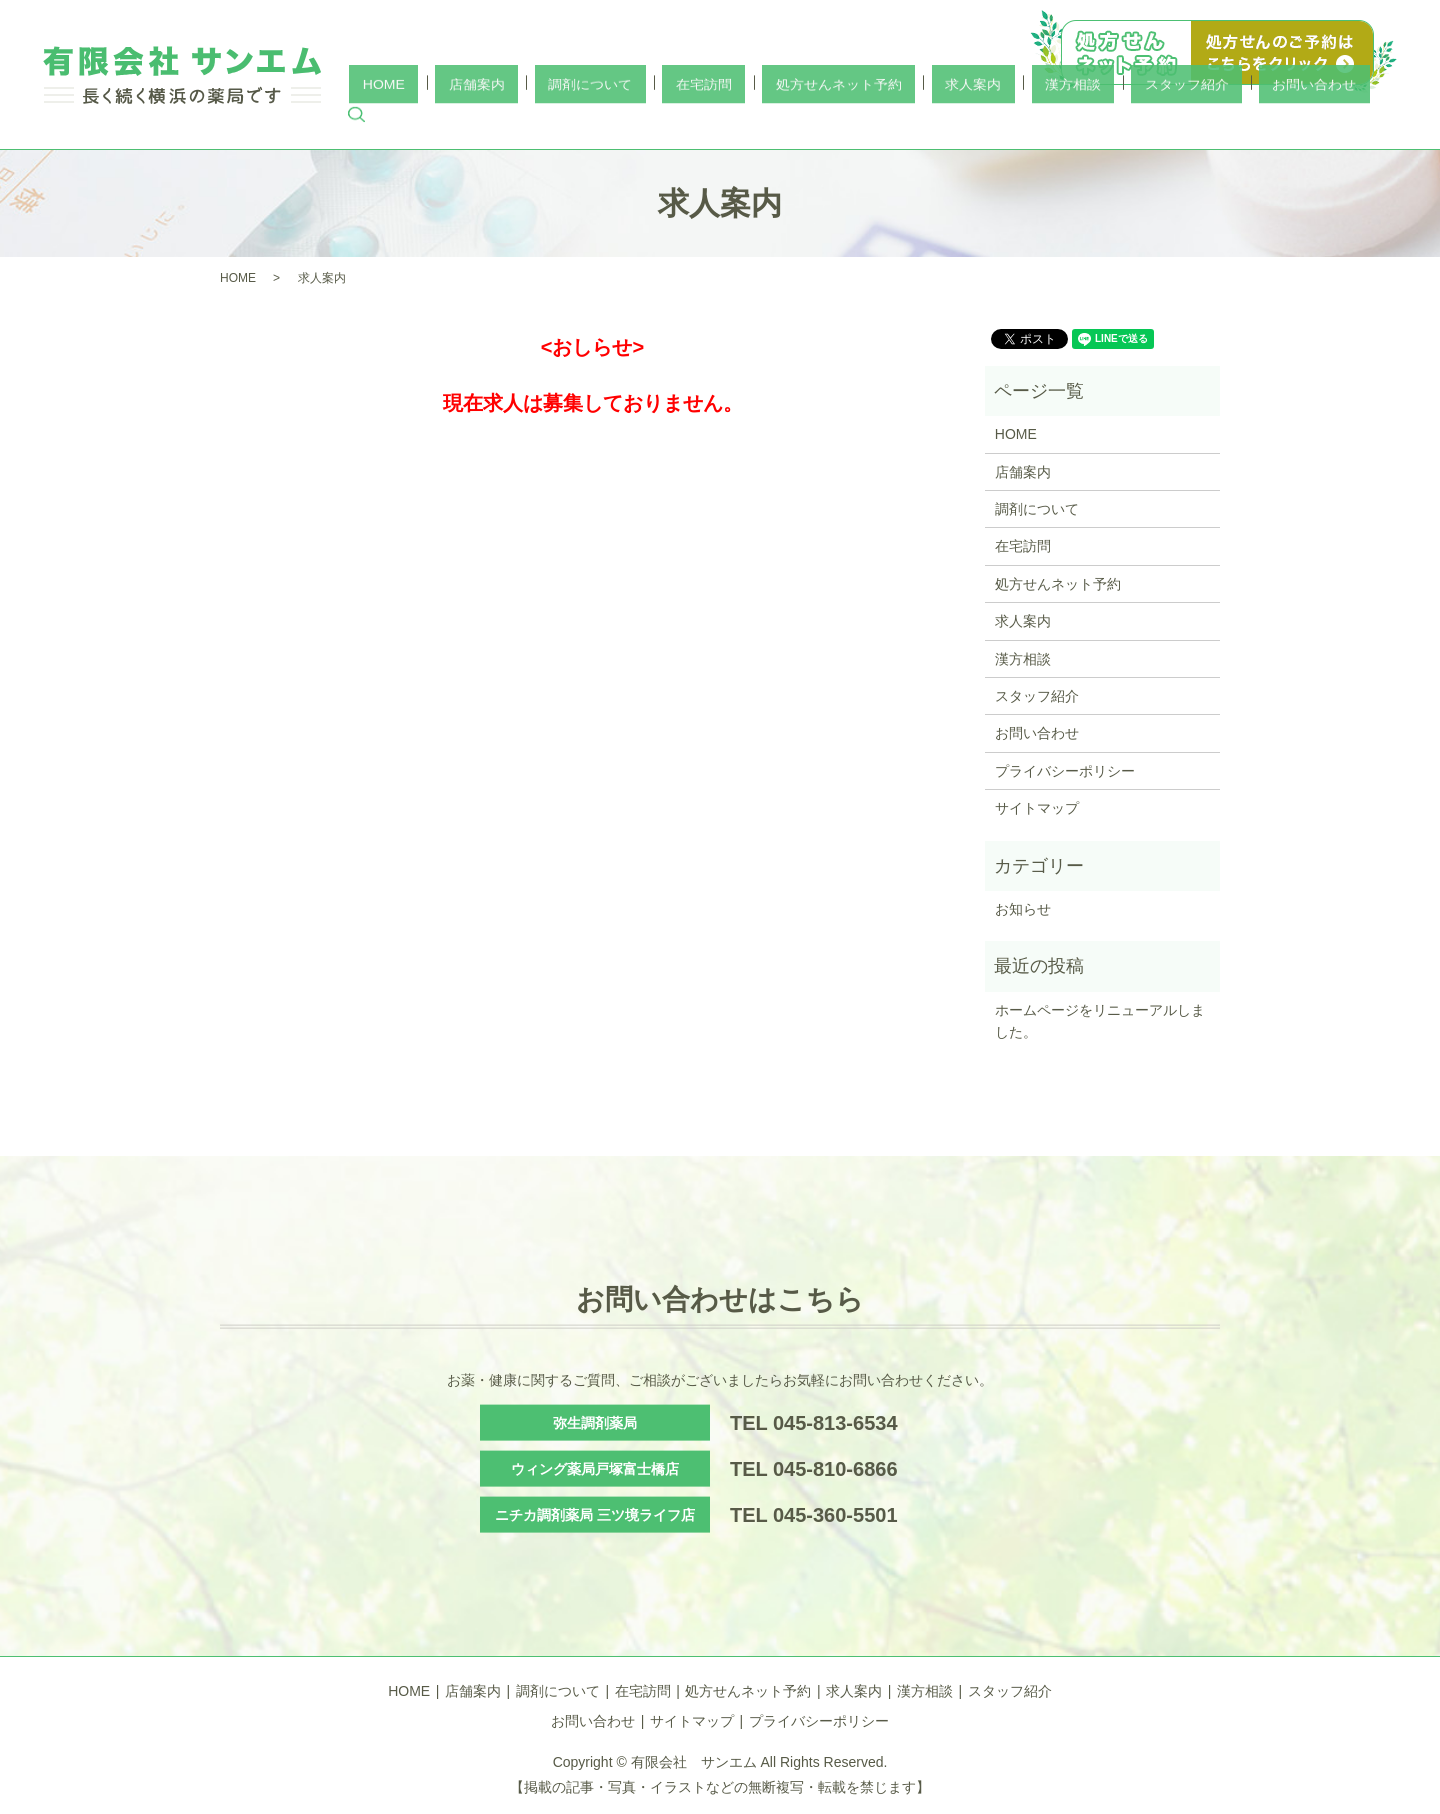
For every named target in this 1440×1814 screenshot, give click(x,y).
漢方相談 (1129, 119)
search (1382, 120)
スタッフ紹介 (1216, 119)
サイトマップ (1037, 808)
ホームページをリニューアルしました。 (1100, 1021)
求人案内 (1056, 119)
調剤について (754, 119)
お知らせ (1023, 909)
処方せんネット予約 (948, 119)
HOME (601, 119)
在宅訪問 (841, 119)
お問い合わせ (1316, 119)
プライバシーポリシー (1065, 771)
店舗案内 (667, 119)
